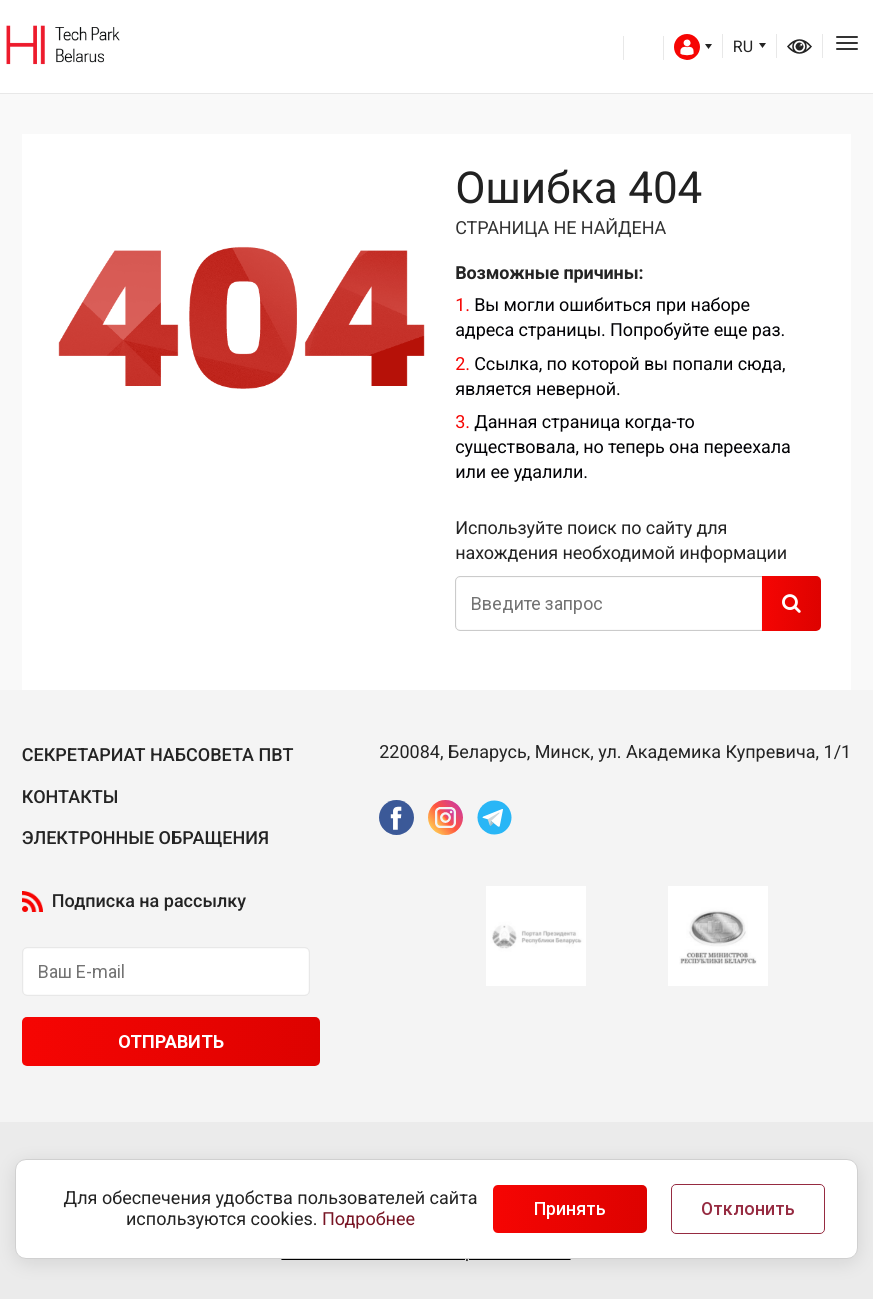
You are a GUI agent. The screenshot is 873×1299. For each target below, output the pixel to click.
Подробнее (368, 1219)
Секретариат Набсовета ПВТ (158, 755)
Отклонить (748, 1209)
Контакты (70, 797)
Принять (570, 1209)
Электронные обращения (145, 838)
